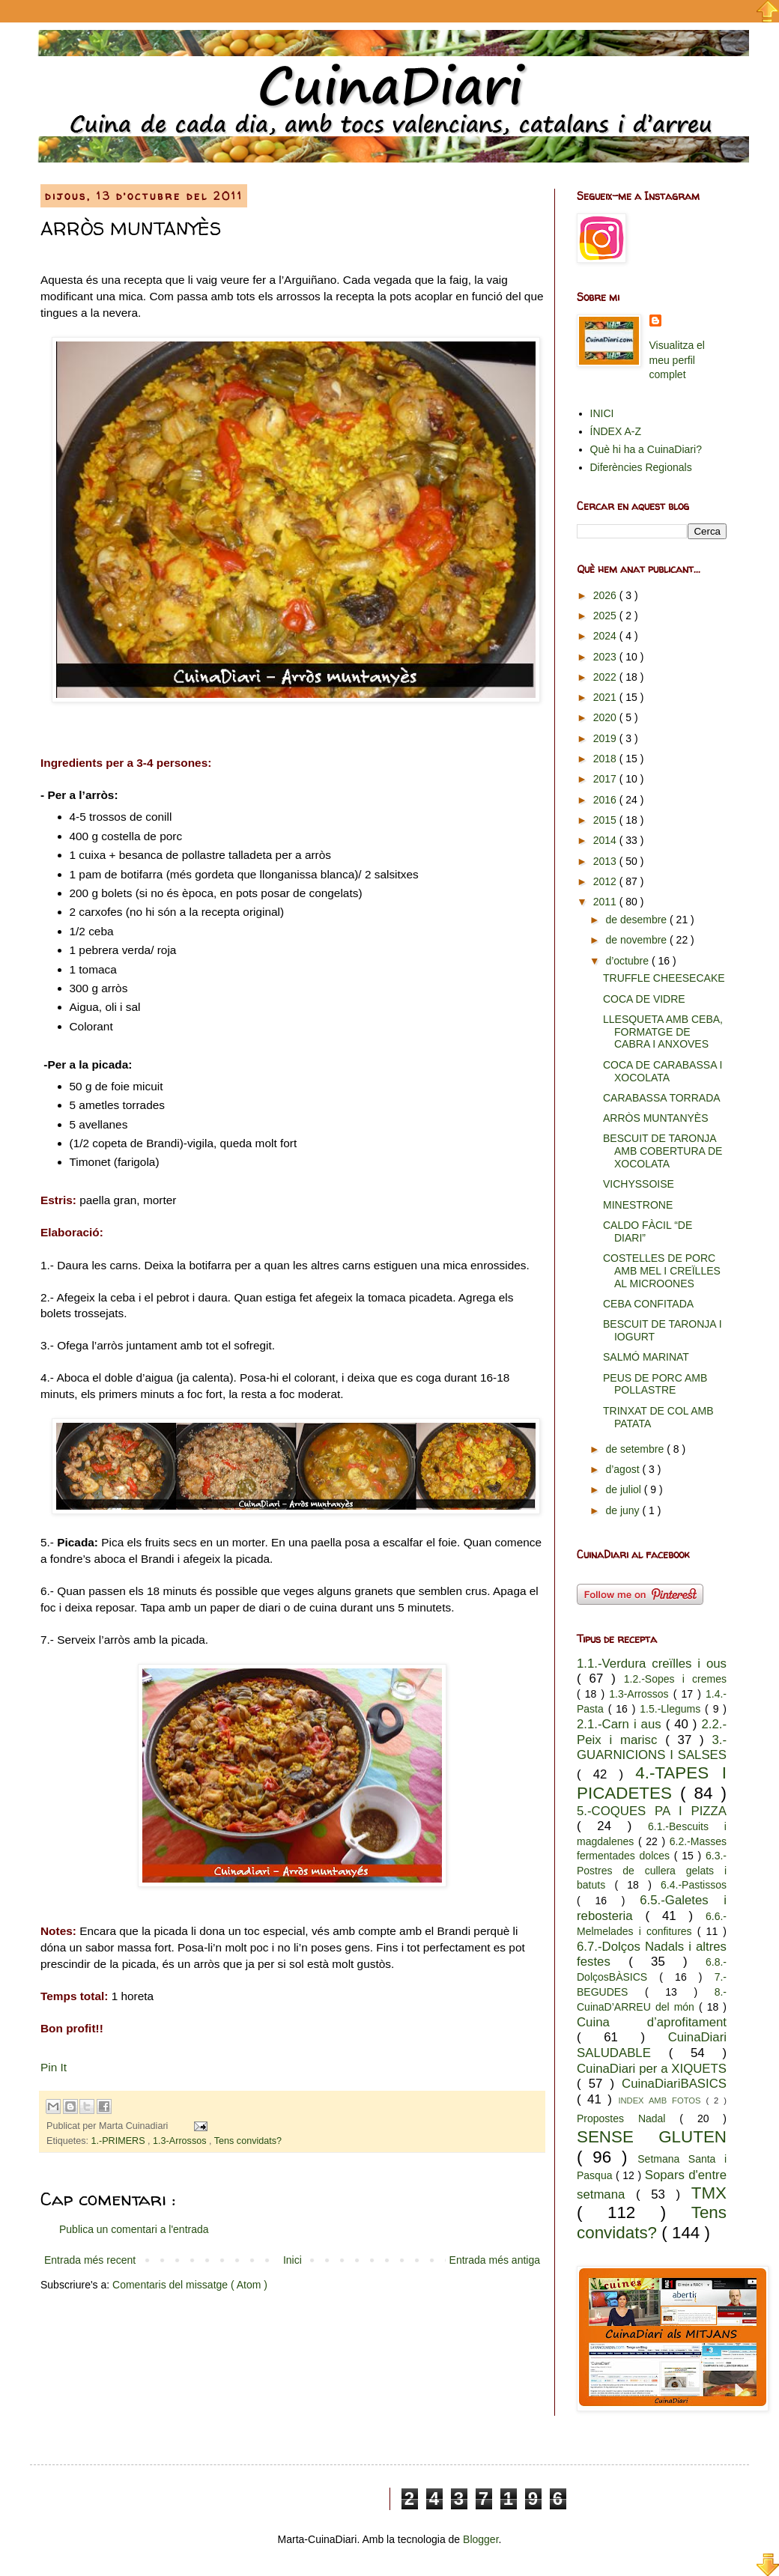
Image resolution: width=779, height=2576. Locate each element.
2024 (606, 636)
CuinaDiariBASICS (674, 2084)
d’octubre (628, 961)
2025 (606, 616)
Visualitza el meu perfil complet (677, 359)
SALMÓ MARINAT (646, 1357)
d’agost (623, 1469)
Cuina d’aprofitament (652, 2022)
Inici (292, 2260)
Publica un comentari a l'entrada (134, 2229)
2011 (606, 902)
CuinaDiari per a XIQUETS (652, 2069)
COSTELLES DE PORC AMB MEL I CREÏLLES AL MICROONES (662, 1270)
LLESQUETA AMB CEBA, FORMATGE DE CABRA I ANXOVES (663, 1032)
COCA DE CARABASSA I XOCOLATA (663, 1071)
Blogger (480, 2539)
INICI (602, 413)
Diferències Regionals (641, 467)
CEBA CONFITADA (648, 1304)
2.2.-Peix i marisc (652, 1732)
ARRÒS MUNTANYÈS (656, 1118)
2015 (606, 820)
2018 (606, 759)
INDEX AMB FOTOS (662, 2100)
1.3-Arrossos (181, 2141)
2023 (606, 657)
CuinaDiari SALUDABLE (652, 2045)
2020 (606, 717)
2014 (606, 840)
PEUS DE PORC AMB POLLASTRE (655, 1384)
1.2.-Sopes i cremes (675, 1679)
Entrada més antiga (494, 2260)
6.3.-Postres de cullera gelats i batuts (652, 1870)
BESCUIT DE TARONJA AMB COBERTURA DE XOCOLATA (662, 1151)
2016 (606, 800)
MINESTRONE (638, 1205)
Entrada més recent (90, 2260)
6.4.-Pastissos (694, 1885)
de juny (623, 1510)
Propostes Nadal (628, 2118)
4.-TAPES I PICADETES (652, 1783)
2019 (606, 738)
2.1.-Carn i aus (621, 1724)
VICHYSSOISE (638, 1184)
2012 (606, 881)
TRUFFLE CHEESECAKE (664, 978)
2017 (606, 779)
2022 (606, 677)
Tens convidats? (248, 2141)
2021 (606, 697)
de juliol (624, 1489)
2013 (606, 861)
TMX (709, 2193)
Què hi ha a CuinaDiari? (646, 449)
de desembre (637, 920)
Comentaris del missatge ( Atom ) (189, 2285)
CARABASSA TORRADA (662, 1098)
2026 (606, 595)
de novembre (637, 940)
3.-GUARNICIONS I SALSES (652, 1748)
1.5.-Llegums (672, 1709)
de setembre (636, 1449)
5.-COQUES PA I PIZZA (652, 1811)
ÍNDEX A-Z (615, 431)
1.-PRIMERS (119, 2141)
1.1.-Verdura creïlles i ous (652, 1663)
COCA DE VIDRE (644, 999)
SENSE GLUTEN (652, 2136)
